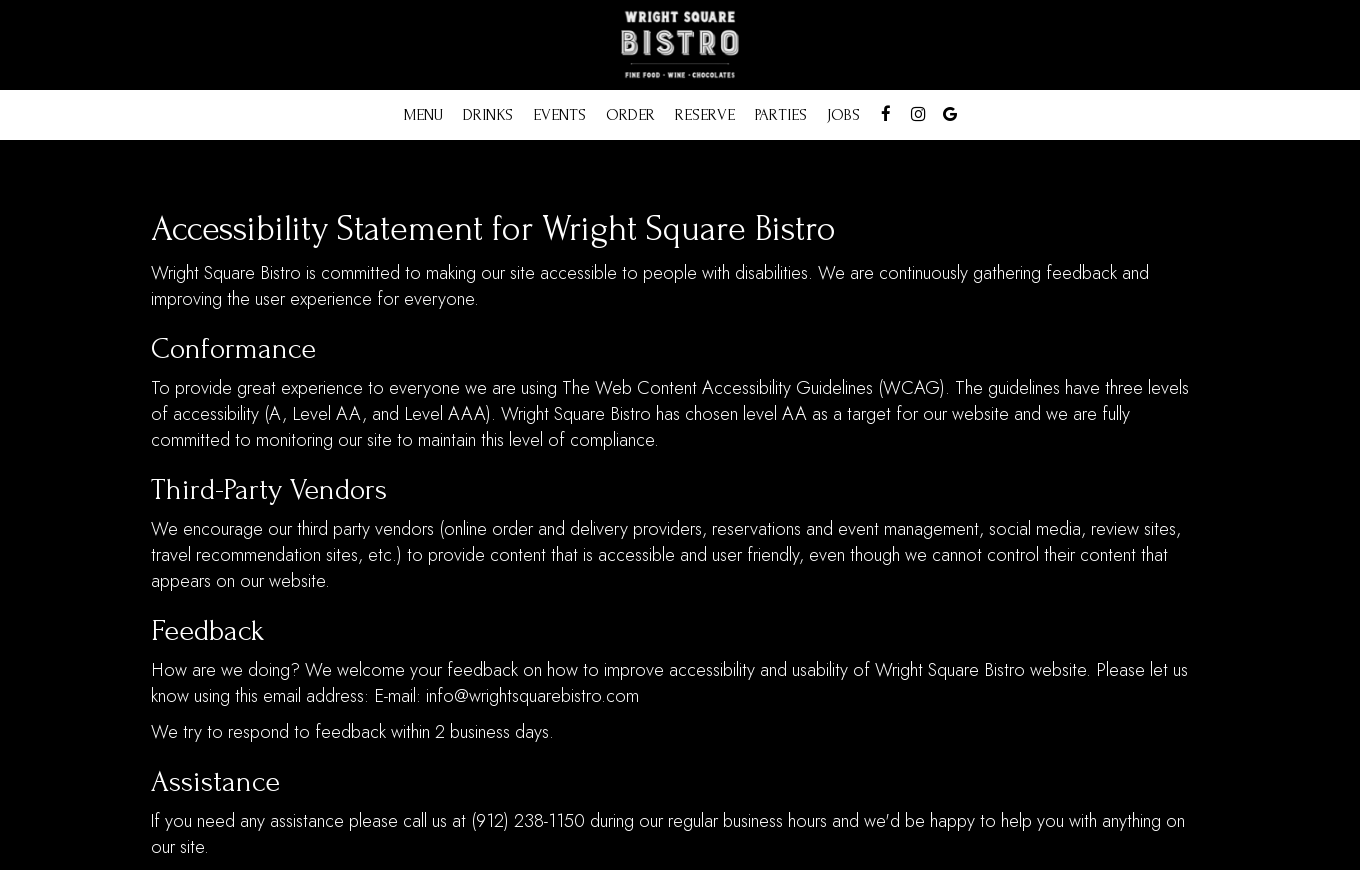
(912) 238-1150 (528, 821)
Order (630, 115)
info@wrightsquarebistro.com (532, 696)
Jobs (843, 115)
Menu (423, 115)
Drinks (488, 115)
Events (559, 115)
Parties (781, 115)
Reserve (705, 115)
